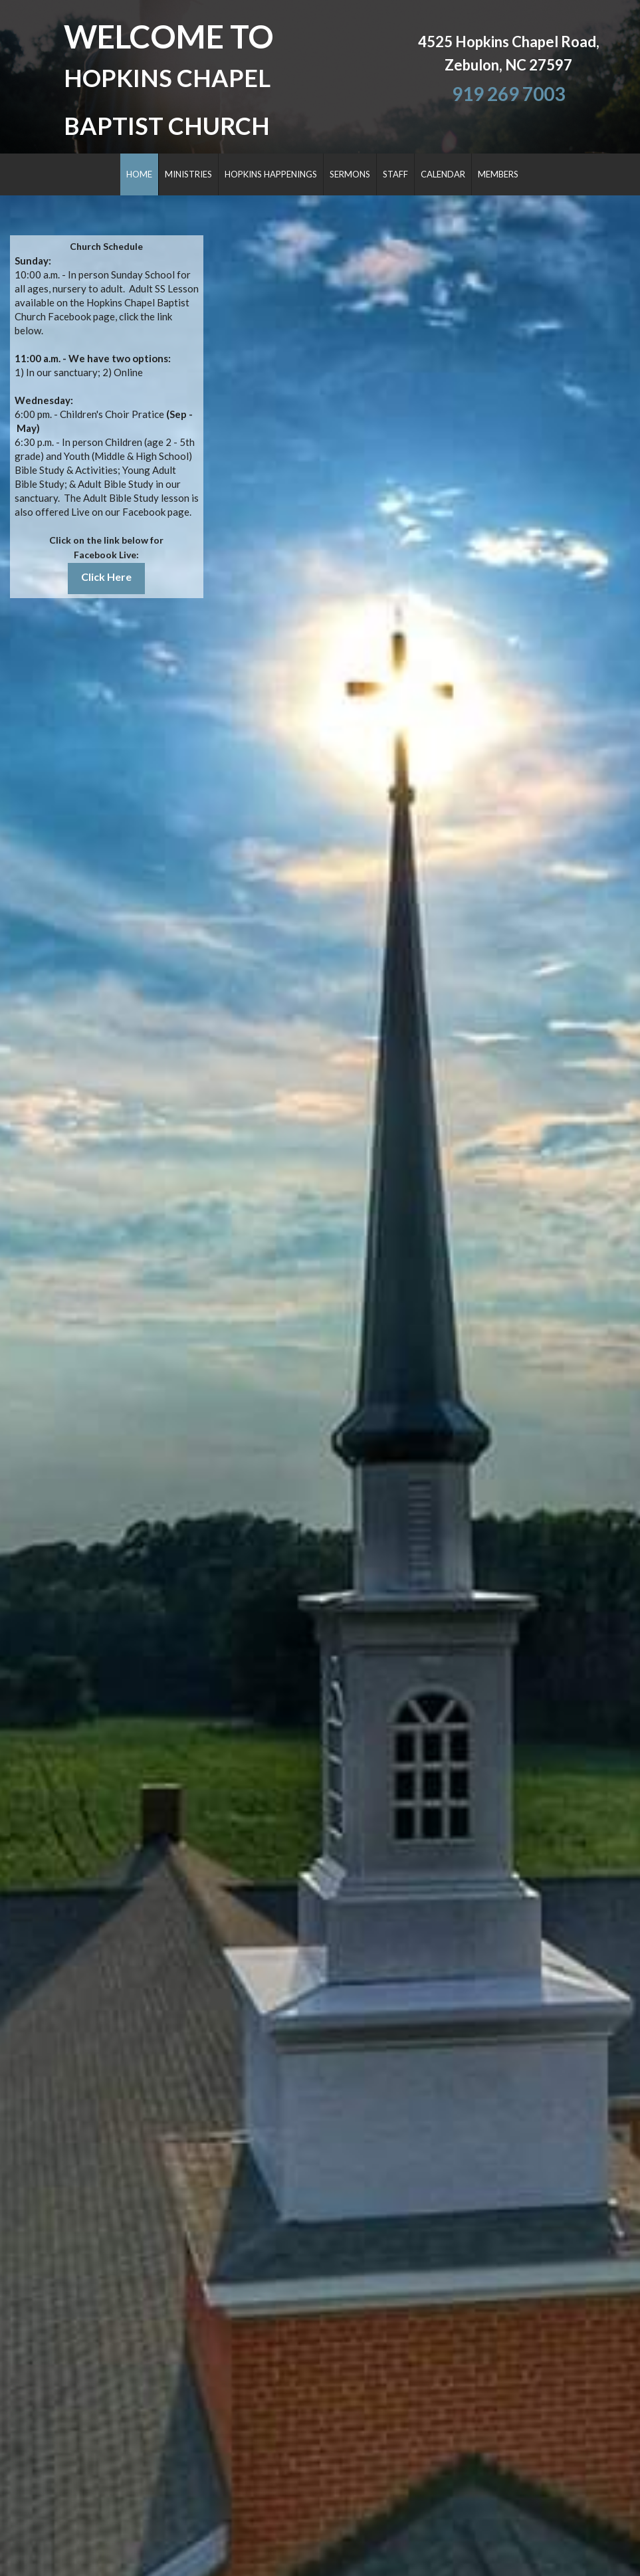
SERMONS (350, 174)
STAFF (395, 174)
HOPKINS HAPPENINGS (271, 174)
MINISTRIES (188, 174)
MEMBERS (498, 174)
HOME (139, 174)
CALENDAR (443, 174)
